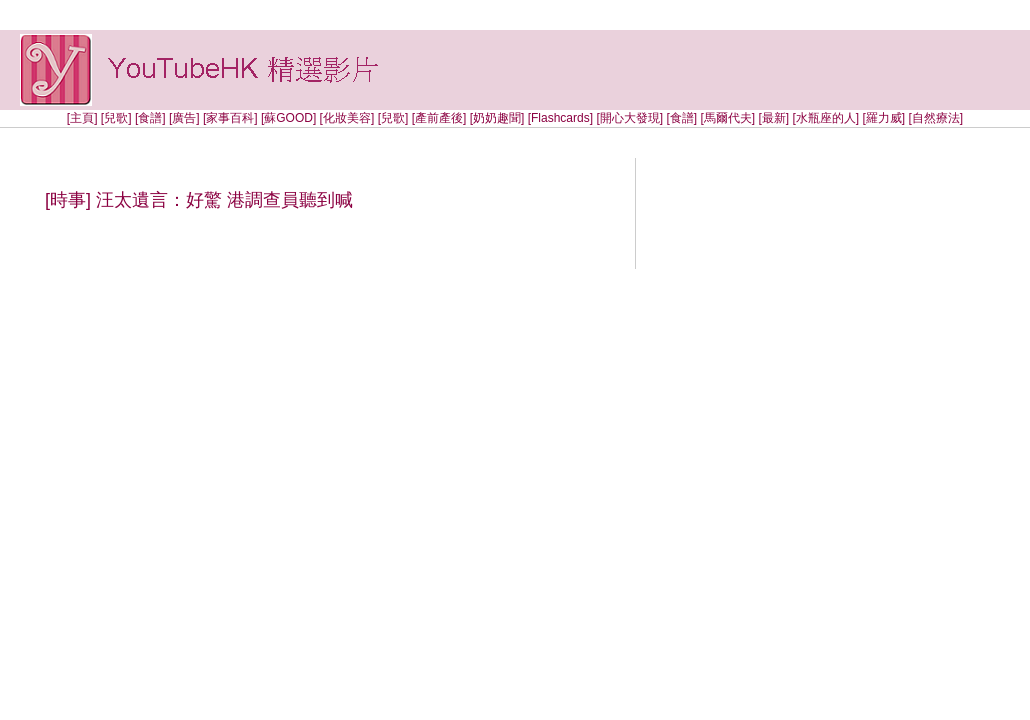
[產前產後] (439, 118)
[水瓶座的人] (827, 118)
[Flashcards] (560, 118)
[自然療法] (935, 118)
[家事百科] (230, 118)
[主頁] (82, 118)
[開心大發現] (629, 118)
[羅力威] (883, 118)
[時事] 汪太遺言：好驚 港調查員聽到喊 (199, 200)
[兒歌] (116, 118)
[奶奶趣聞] (497, 118)
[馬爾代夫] (727, 118)
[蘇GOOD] (288, 118)
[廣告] (184, 118)
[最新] (773, 118)
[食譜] (150, 118)
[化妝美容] (347, 118)
